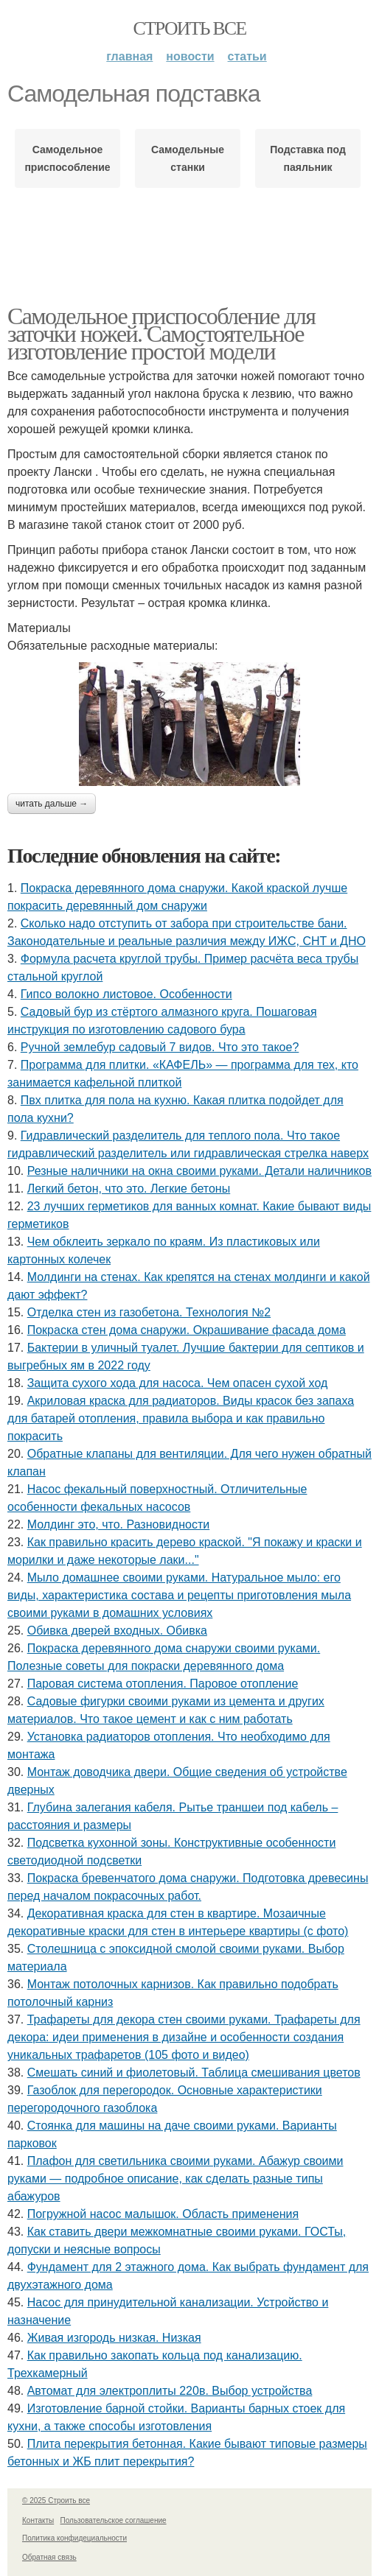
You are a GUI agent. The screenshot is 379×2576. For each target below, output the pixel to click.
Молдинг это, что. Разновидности (118, 1524)
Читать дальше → (51, 804)
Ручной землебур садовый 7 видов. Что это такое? (160, 1047)
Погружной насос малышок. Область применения (163, 2214)
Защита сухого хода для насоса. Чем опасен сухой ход (177, 1383)
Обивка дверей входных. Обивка (117, 1630)
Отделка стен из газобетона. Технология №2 (149, 1312)
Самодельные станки (187, 158)
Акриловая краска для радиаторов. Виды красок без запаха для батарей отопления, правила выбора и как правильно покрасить (180, 1418)
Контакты (38, 2520)
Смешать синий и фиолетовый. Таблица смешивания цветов (194, 2072)
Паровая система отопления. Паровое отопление (163, 1683)
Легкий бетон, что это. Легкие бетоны (129, 1188)
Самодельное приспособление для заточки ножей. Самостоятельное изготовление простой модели (161, 334)
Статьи (247, 56)
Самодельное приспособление (67, 158)
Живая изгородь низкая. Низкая (114, 2337)
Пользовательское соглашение (113, 2520)
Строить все (189, 28)
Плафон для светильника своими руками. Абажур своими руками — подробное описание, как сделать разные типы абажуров (175, 2179)
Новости (190, 56)
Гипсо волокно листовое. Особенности (126, 994)
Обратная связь (49, 2557)
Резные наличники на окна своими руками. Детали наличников (199, 1171)
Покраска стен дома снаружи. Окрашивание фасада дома (186, 1330)
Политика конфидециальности (74, 2538)
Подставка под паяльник (308, 158)
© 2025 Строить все (56, 2500)
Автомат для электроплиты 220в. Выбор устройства (170, 2390)
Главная (129, 56)
